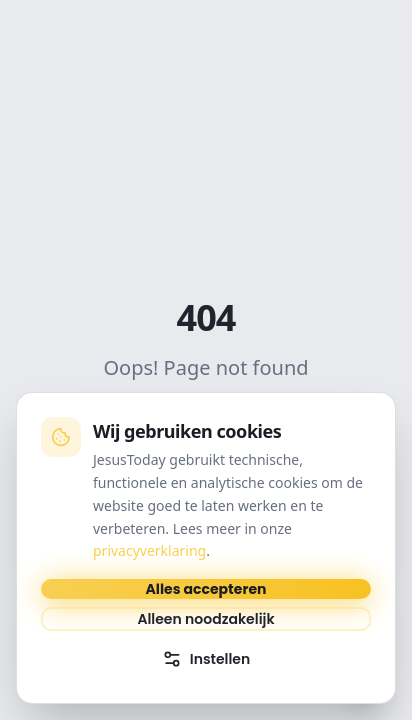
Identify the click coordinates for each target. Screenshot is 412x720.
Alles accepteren (206, 589)
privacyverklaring (149, 550)
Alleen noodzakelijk (205, 619)
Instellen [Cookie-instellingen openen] (206, 659)
